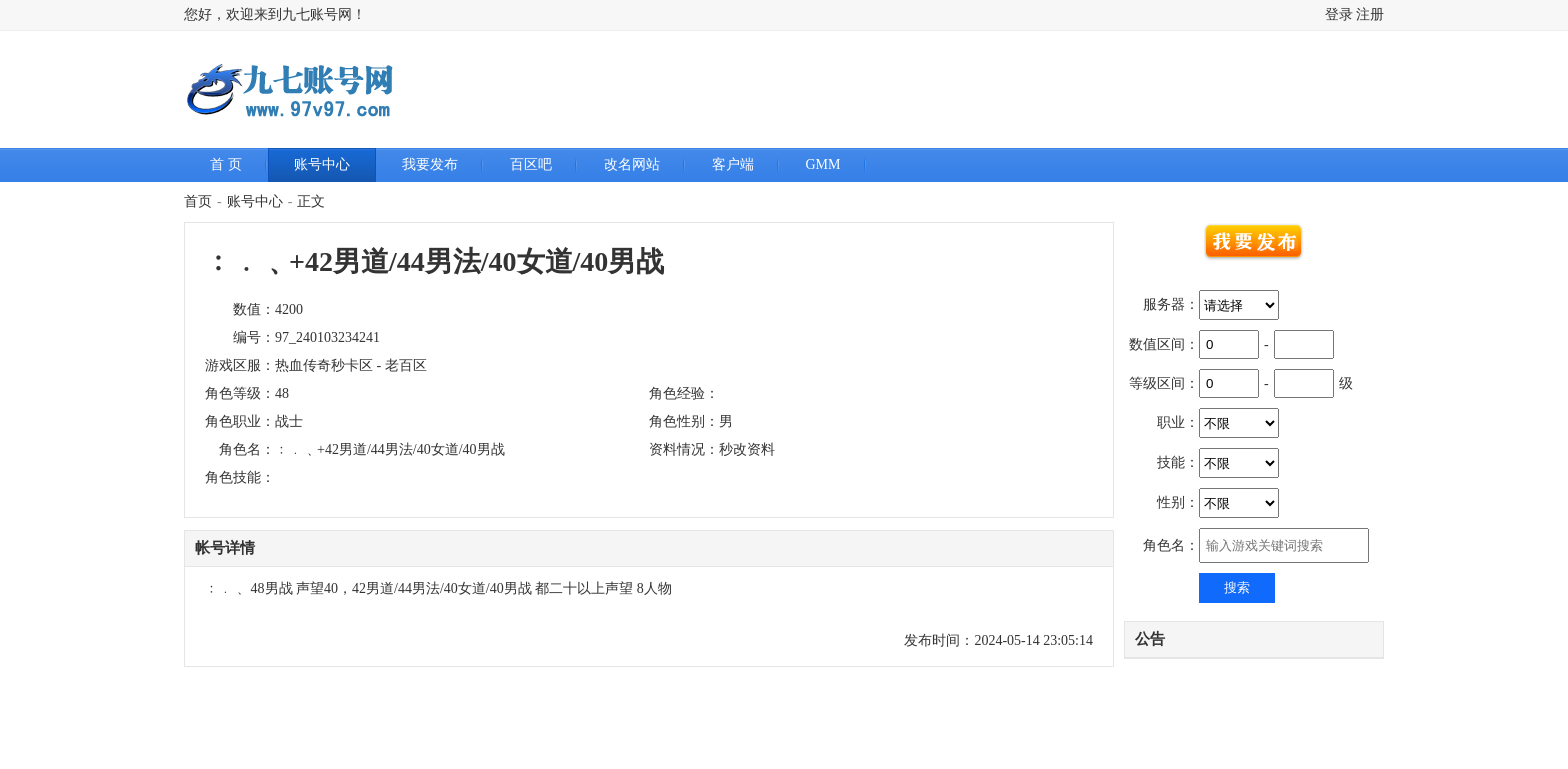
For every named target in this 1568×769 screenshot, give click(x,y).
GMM (823, 164)
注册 (1370, 14)
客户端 (733, 164)
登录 (1339, 14)
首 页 (226, 164)
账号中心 (322, 164)
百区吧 (531, 164)
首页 (198, 201)
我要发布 (430, 164)
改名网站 (632, 164)
